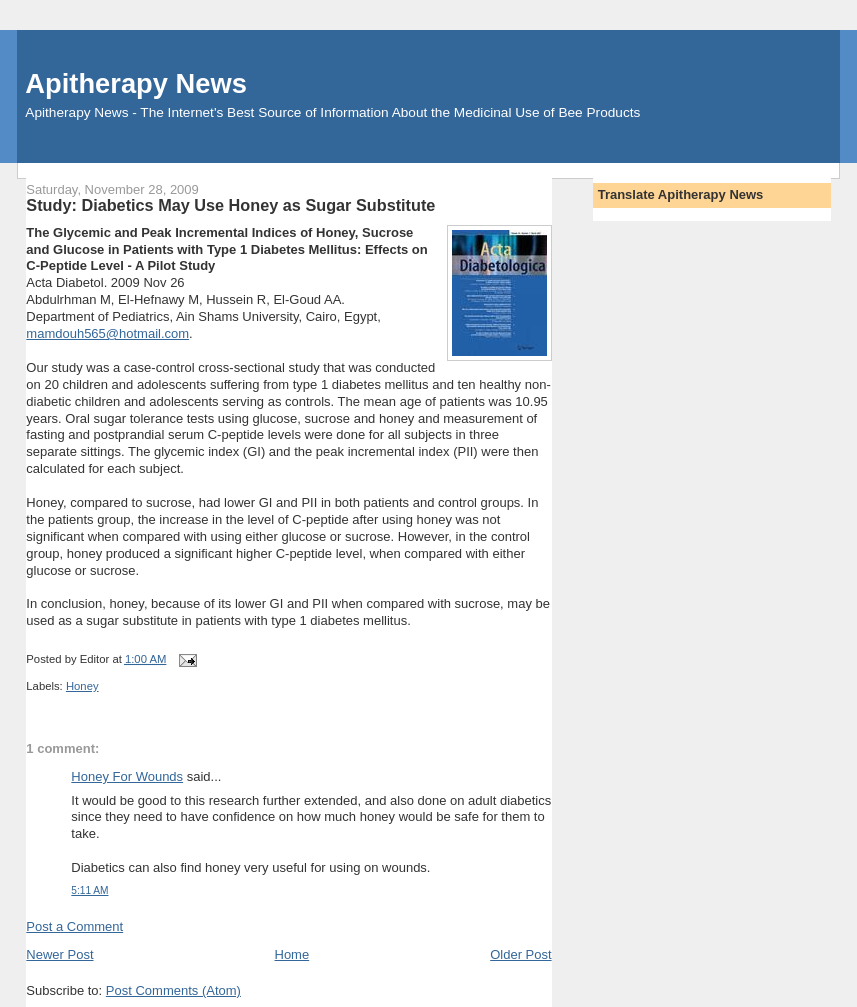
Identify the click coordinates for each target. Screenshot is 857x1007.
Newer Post (59, 954)
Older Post (520, 954)
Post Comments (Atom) (173, 990)
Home (292, 954)
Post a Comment (74, 926)
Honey (82, 686)
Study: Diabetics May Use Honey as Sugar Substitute (230, 205)
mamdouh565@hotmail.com (107, 333)
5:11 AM (89, 890)
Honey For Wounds (127, 776)
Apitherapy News (135, 83)
